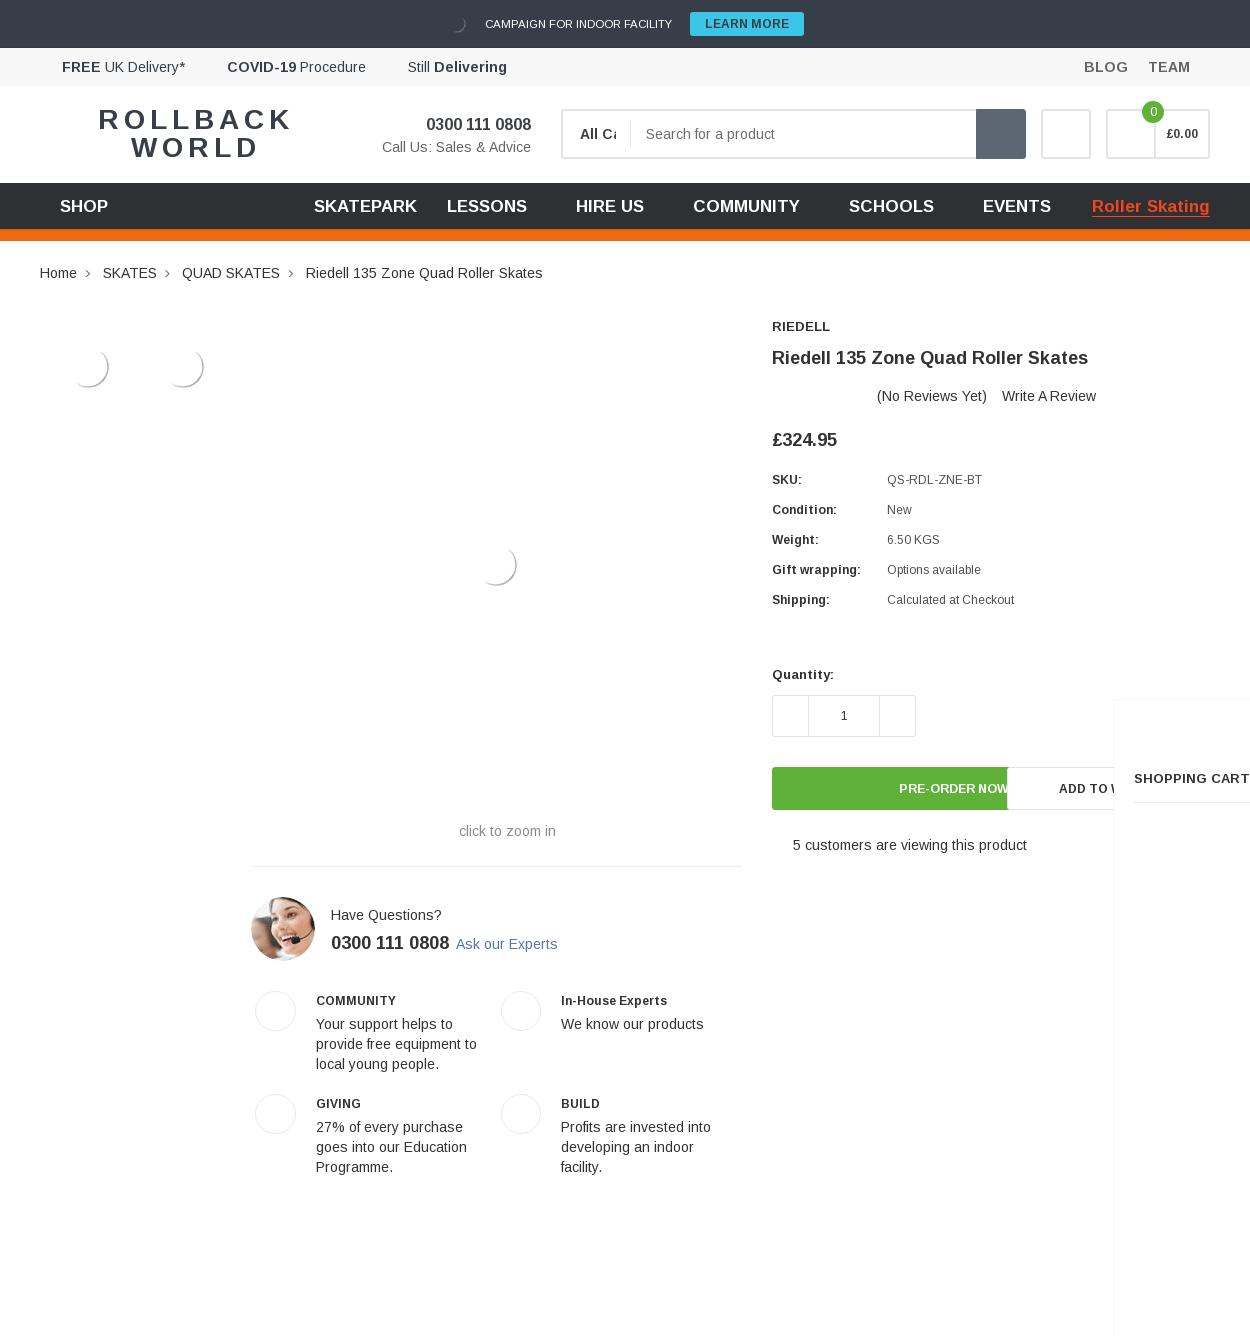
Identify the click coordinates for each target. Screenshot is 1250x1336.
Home (58, 273)
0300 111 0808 (466, 124)
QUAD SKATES (231, 273)
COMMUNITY (746, 206)
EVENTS (1017, 206)
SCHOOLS (891, 206)
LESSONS (487, 206)
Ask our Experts (523, 944)
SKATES (130, 273)
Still (457, 67)
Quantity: (803, 674)
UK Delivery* (123, 67)
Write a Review (1049, 396)
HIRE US (610, 206)
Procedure (296, 67)
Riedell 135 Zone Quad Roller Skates (424, 273)
